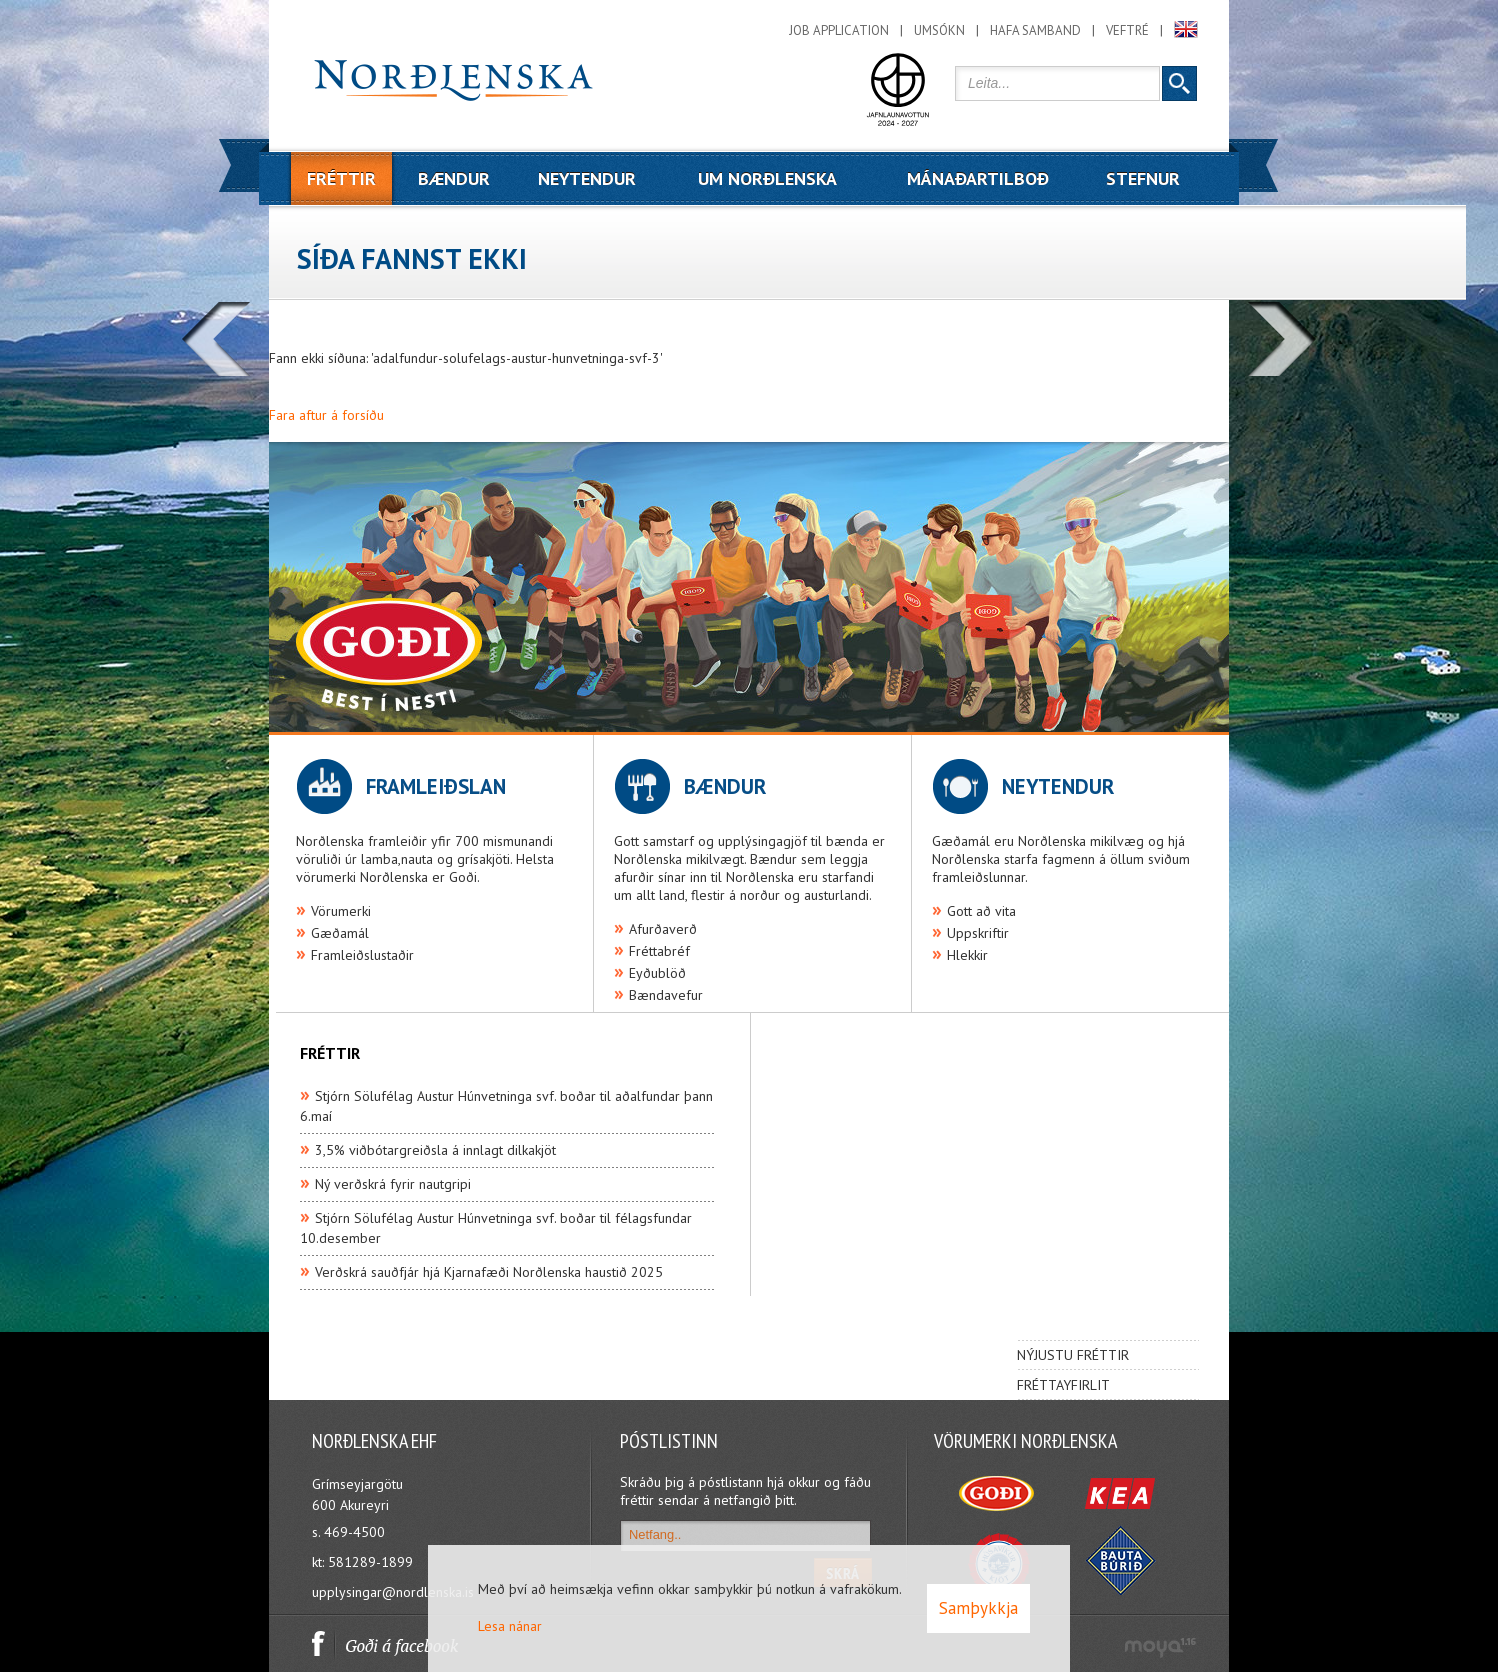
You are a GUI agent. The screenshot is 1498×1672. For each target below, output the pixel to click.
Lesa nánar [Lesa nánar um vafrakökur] (510, 1626)
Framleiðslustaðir (362, 955)
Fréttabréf (659, 951)
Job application (839, 30)
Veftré (1127, 30)
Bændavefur (666, 995)
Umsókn (939, 30)
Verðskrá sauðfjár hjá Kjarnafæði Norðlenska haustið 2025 (489, 1272)
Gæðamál (340, 933)
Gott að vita (981, 911)
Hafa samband (1035, 30)
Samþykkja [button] (978, 1608)
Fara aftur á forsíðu (326, 415)
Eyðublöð (657, 973)
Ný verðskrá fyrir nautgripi (393, 1184)
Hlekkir (967, 955)
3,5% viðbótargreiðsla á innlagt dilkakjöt (435, 1150)
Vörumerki (341, 911)
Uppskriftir (978, 933)
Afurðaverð (663, 929)
